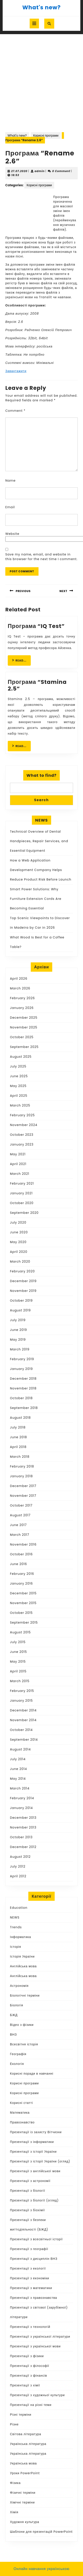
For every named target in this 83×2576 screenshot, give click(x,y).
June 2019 (18, 1330)
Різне (14, 2424)
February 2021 (22, 1183)
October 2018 (21, 1398)
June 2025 (19, 1076)
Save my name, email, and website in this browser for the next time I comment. (41, 556)
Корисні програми (45, 135)
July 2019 (18, 1320)
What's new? (41, 7)
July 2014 (18, 1759)
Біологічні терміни (25, 1995)
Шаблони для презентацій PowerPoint (41, 2531)
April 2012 (18, 1876)
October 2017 (21, 1505)
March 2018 (19, 1456)
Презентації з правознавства (33, 2297)
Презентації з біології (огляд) (34, 2200)
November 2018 (23, 1388)
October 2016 (21, 1554)
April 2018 (18, 1447)
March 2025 (20, 1105)
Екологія (17, 2064)
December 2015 (23, 1593)
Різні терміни (20, 2414)
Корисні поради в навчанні (31, 2073)
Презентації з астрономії (30, 2181)
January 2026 (22, 1008)
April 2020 (18, 1252)
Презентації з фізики (27, 2356)
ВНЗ (13, 2034)
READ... (21, 660)
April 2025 (18, 1095)
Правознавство (22, 2122)
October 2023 (21, 1134)
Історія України (22, 1956)
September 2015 (24, 1622)
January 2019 (21, 1369)
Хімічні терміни (22, 2502)
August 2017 (20, 1515)
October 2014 (21, 1730)
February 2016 (22, 1573)
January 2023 (21, 1144)
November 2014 (23, 1720)
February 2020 (22, 1271)
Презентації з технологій (30, 2327)
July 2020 (18, 1222)
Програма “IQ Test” (36, 626)
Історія (15, 1946)
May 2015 (18, 1661)
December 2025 (23, 1017)
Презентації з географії (29, 2249)
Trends (16, 1927)
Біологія (16, 2005)
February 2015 (22, 1691)
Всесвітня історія (24, 2044)
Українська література (28, 2444)
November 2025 (23, 1027)
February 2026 (22, 998)
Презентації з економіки (29, 2278)
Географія (18, 2054)
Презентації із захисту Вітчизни (36, 2132)
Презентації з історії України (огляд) (40, 2161)
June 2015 (18, 1652)
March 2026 (20, 988)
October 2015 (21, 1613)
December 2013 (23, 1817)
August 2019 (20, 1310)
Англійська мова (23, 1966)
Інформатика (20, 1937)
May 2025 (18, 1086)
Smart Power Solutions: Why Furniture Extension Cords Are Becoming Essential (35, 898)
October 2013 (21, 1837)
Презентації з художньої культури (37, 2395)
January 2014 (21, 1808)
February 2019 (22, 1359)
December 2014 (23, 1710)
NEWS (14, 1917)
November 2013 (23, 1827)
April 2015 (18, 1671)
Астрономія (19, 1986)
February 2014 (22, 1798)
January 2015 (21, 1700)
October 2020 (21, 1203)
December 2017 (23, 1486)
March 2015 (19, 1681)
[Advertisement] (41, 78)
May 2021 (18, 1154)
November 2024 (23, 1125)
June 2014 (18, 1769)
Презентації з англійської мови (35, 2171)
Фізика (15, 2483)
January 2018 (21, 1476)
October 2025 (21, 1037)
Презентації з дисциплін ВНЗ (33, 2258)
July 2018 (18, 1427)
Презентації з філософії (29, 2366)
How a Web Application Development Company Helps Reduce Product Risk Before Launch (40, 870)
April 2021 (18, 1164)
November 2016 (23, 1544)
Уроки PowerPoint (25, 2473)
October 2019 (21, 1300)
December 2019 (23, 1281)
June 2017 (18, 1525)
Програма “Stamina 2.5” (37, 685)
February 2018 (22, 1466)
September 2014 (24, 1739)
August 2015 (20, 1632)
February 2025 (22, 1115)
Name (10, 480)
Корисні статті (21, 2103)
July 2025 (18, 1066)
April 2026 (18, 978)
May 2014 (18, 1778)
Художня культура (24, 2522)
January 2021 (21, 1193)
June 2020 (19, 1232)
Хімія (14, 2512)
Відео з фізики (22, 2025)
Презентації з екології (28, 2268)
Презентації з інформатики (32, 2142)
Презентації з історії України (33, 2151)
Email (10, 507)
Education (18, 1907)
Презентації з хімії (25, 2385)
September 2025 (24, 1047)
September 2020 (24, 1213)
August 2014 (20, 1749)
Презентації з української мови (35, 2346)
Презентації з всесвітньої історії (36, 2239)
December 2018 (23, 1378)
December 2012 (23, 1847)
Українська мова (23, 2463)
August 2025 (21, 1056)
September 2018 (24, 1408)
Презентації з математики (31, 2288)
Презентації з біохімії (27, 2210)
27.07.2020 (19, 171)
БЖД (14, 2015)
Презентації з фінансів (28, 2375)
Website (12, 534)
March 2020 (20, 1261)
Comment (15, 410)
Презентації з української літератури (40, 2336)
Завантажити (16, 371)
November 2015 (23, 1603)
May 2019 (18, 1339)
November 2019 (23, 1291)
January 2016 (21, 1583)
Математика (20, 2112)
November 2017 (23, 1495)
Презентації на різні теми (31, 2405)
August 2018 (20, 1417)
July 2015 (18, 1642)
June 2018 (18, 1437)
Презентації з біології (27, 2190)
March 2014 (19, 1788)
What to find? (42, 775)
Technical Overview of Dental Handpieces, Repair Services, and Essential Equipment (39, 841)
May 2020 (18, 1242)
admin (40, 171)
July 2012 (17, 1866)
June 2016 (18, 1564)
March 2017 (19, 1534)
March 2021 (19, 1173)
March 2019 (19, 1349)
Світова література (25, 2434)
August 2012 (20, 1856)
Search (41, 800)
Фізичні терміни (22, 2492)
